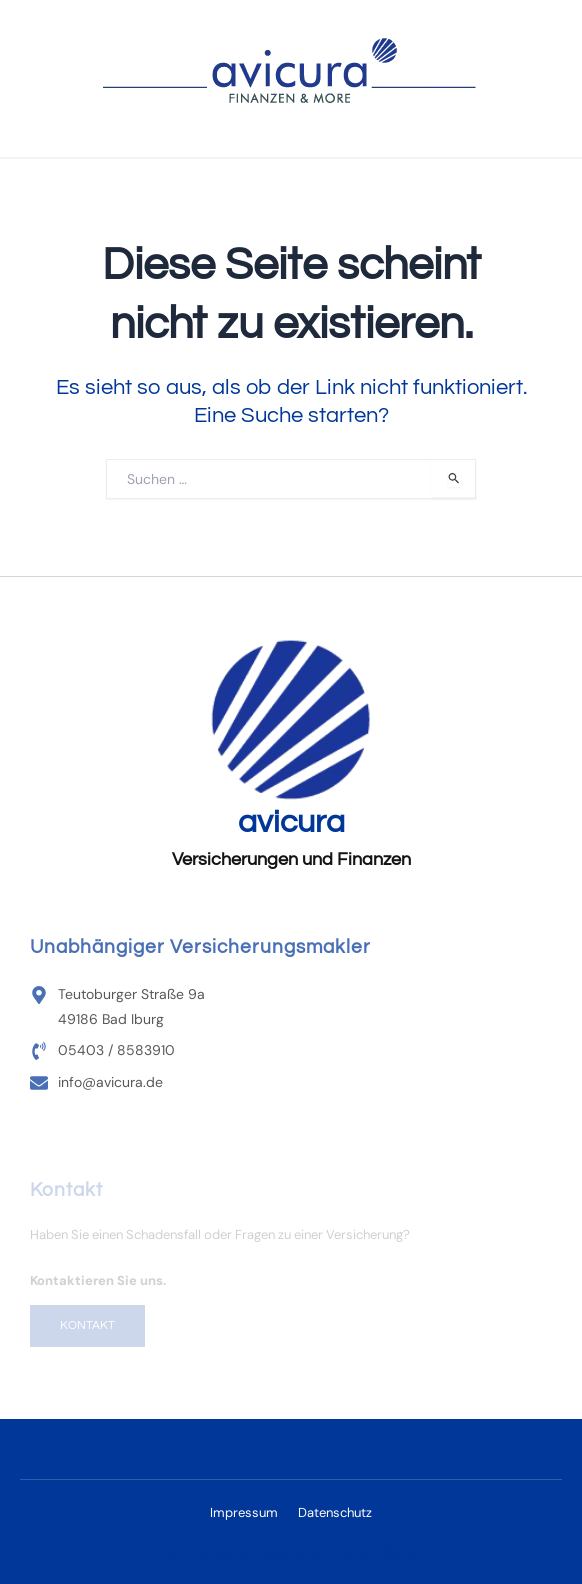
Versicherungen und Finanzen (291, 859)
